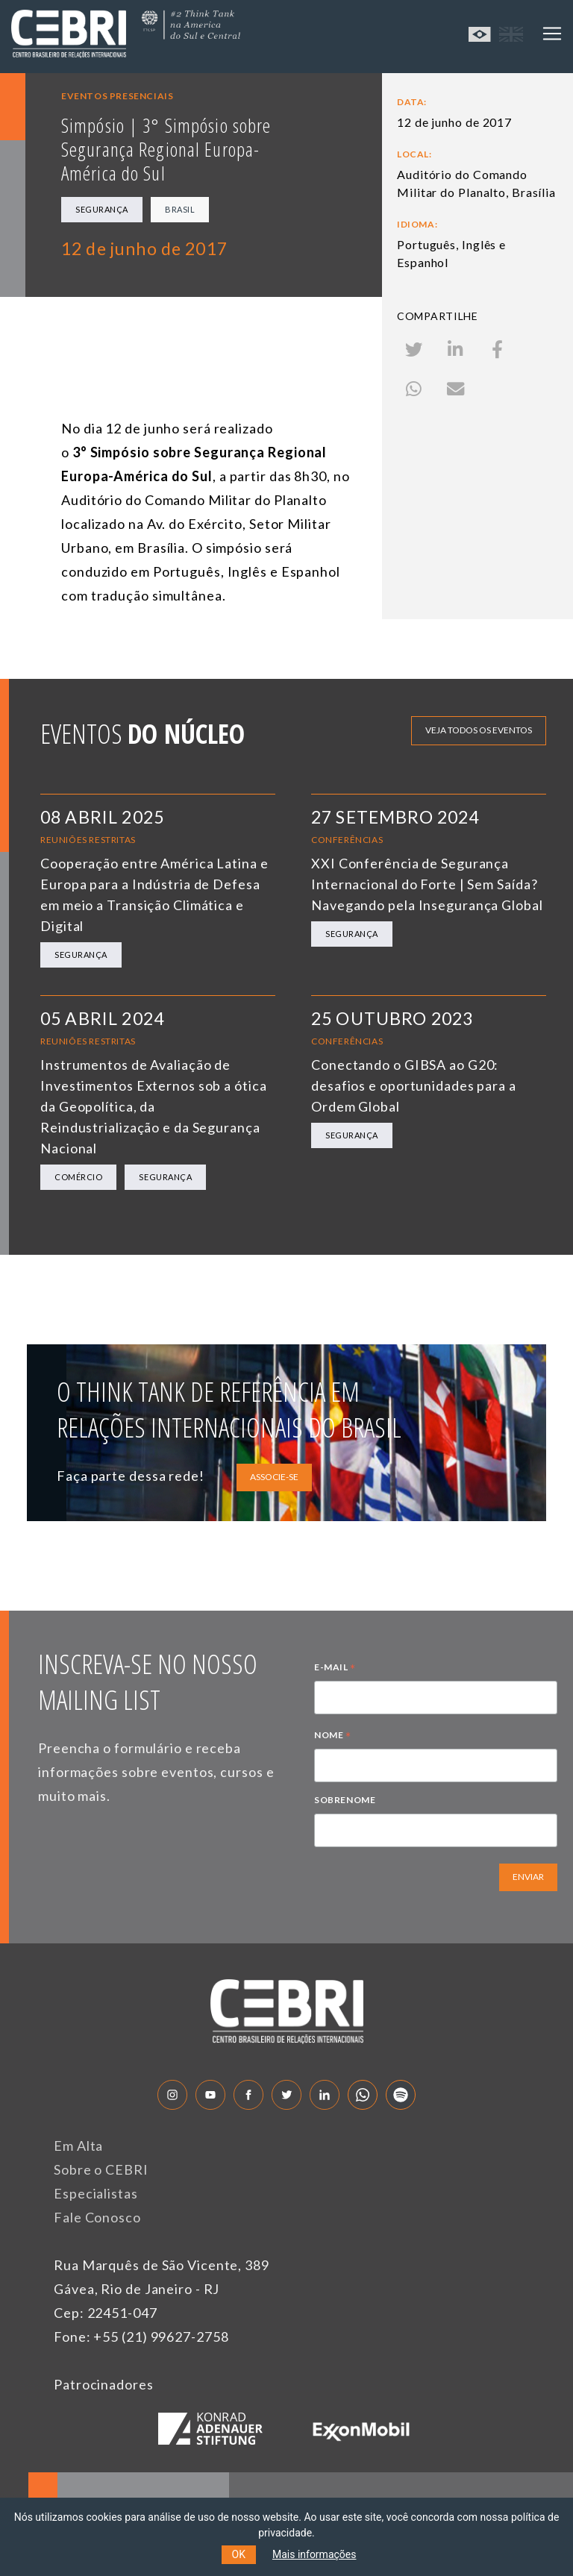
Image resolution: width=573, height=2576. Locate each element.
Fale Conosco (97, 2217)
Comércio (78, 1177)
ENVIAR (528, 1876)
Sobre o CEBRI (101, 2169)
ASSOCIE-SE (274, 1476)
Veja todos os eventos (478, 730)
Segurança (101, 209)
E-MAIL (335, 1669)
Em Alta (78, 2145)
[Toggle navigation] (552, 33)
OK (238, 2554)
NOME (332, 1737)
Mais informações (314, 2554)
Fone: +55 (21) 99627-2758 (141, 2336)
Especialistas (96, 2193)
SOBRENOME (344, 1799)
